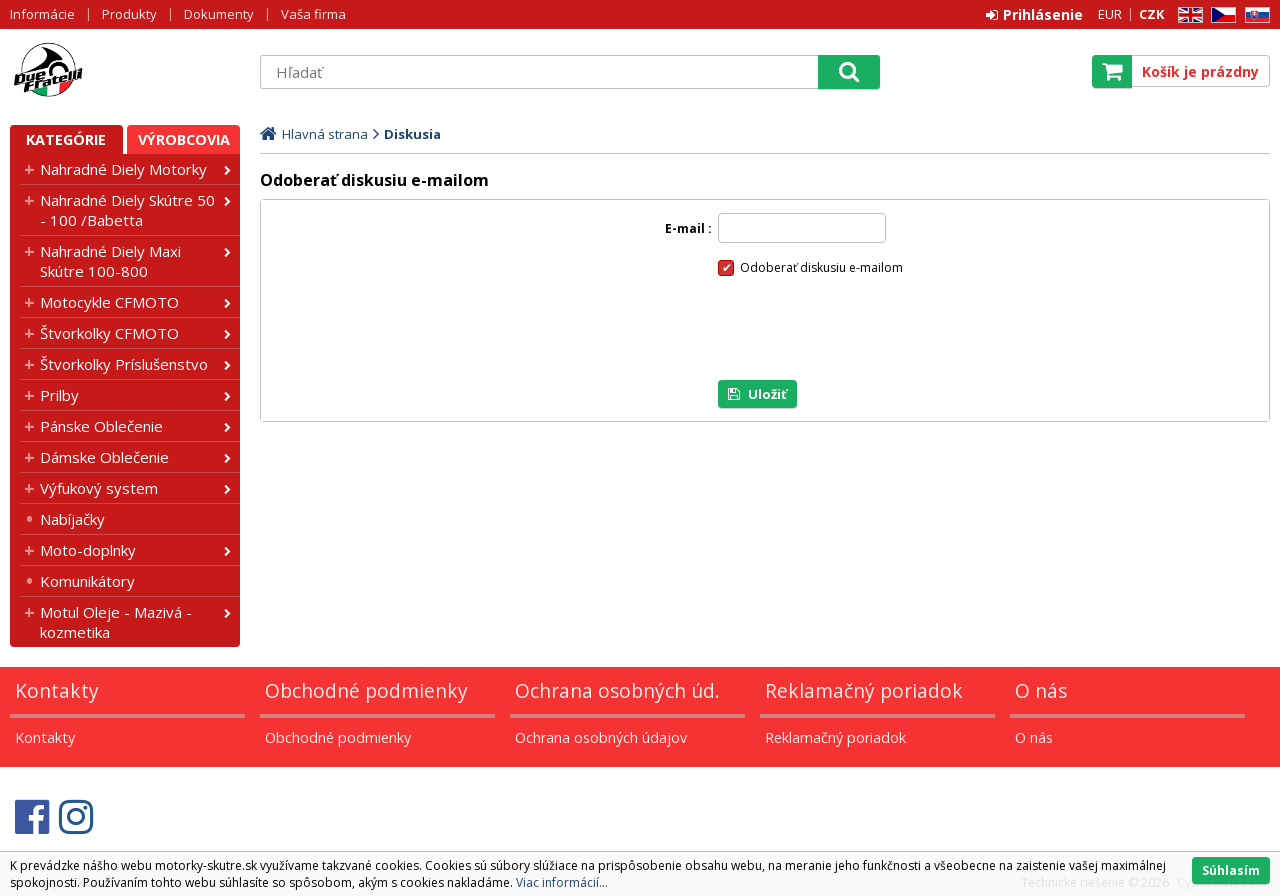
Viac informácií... (562, 882)
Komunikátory (87, 581)
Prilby (59, 395)
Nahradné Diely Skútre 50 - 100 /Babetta (127, 210)
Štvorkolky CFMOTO (109, 333)
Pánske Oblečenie (101, 426)
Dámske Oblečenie (104, 457)
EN (1187, 15)
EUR (1110, 14)
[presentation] (870, 328)
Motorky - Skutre (125, 71)
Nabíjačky (72, 519)
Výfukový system (99, 488)
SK (1254, 15)
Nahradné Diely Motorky (123, 169)
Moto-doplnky (88, 550)
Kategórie (66, 139)
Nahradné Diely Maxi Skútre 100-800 (110, 261)
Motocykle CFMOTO (109, 302)
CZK (1151, 14)
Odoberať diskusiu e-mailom (821, 267)
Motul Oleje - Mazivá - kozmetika (116, 622)
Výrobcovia (184, 139)
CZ (1220, 15)
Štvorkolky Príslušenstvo (124, 364)
